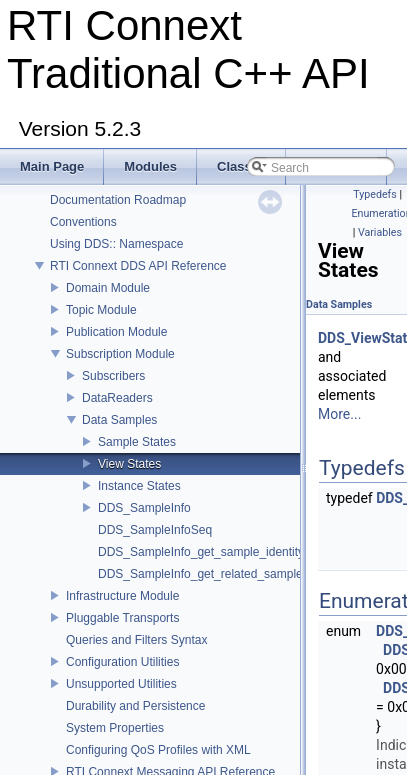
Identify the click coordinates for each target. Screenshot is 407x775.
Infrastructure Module (122, 596)
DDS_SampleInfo (144, 508)
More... (339, 414)
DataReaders (117, 398)
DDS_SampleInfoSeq (155, 530)
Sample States (137, 442)
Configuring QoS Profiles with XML (158, 750)
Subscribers (113, 376)
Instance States (139, 486)
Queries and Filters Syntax (136, 640)
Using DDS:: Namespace (116, 244)
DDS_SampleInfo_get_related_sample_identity (223, 574)
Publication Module (116, 332)
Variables (380, 232)
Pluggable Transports (122, 618)
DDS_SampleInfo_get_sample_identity (201, 552)
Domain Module (108, 288)
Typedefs (375, 194)
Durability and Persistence (135, 706)
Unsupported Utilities (121, 684)
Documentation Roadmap (118, 200)
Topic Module (101, 310)
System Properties (115, 728)
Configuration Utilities (122, 662)
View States (129, 464)
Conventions (83, 222)
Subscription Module (120, 354)
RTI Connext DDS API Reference (138, 266)
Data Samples (119, 420)
